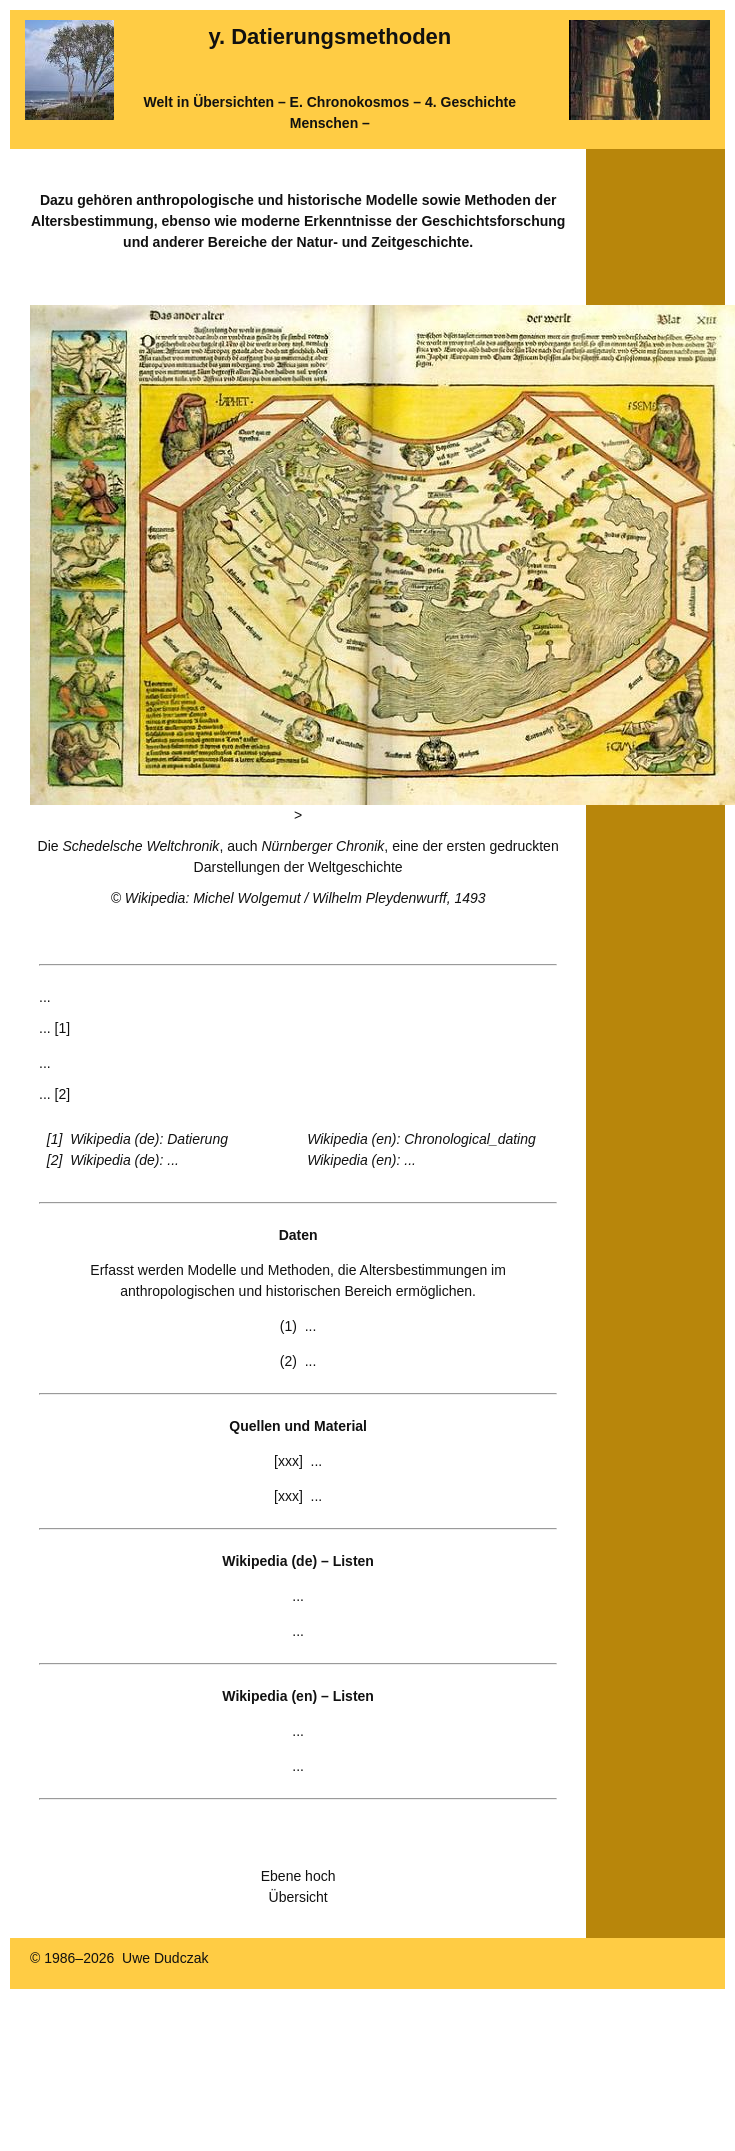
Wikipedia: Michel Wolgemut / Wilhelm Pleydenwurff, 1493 (305, 898)
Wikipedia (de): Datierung (149, 1139)
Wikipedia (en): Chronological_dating (421, 1139)
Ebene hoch (298, 1876)
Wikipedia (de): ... (124, 1160)
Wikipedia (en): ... (361, 1160)
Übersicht (298, 1897)
